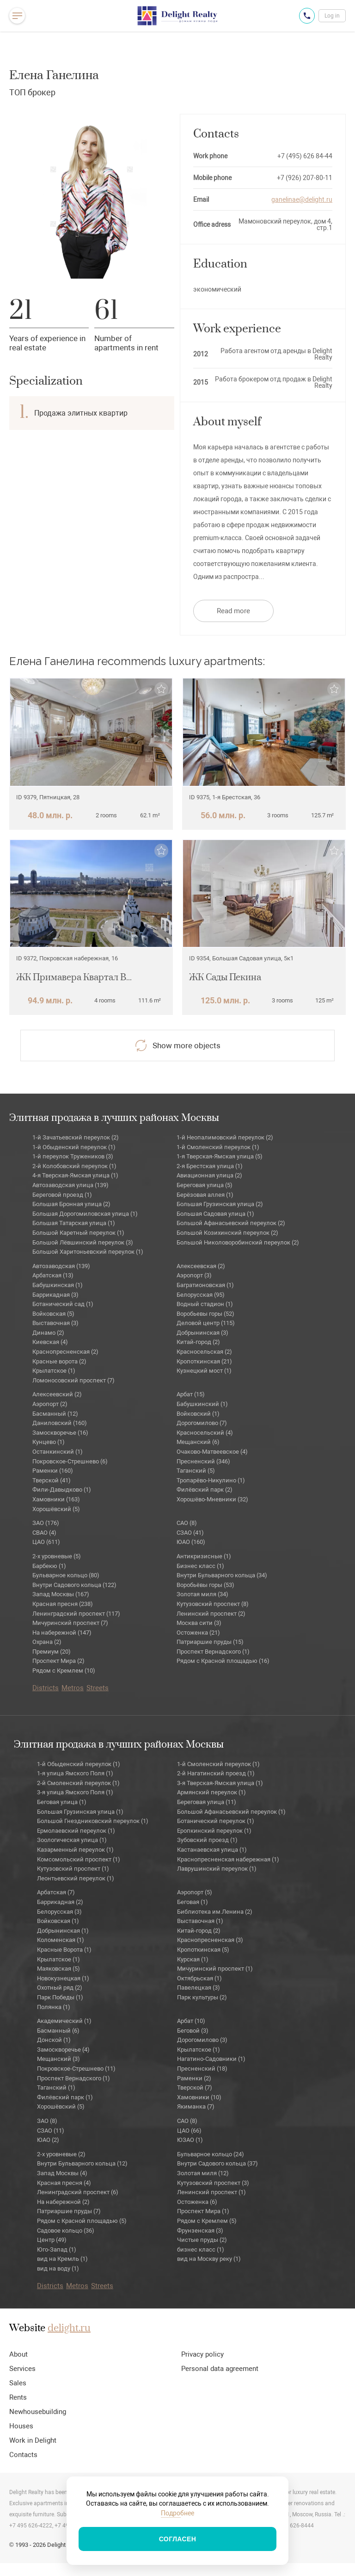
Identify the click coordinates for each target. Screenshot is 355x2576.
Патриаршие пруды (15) (210, 1641)
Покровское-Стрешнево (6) (70, 1461)
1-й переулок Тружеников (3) (72, 1156)
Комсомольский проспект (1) (78, 1859)
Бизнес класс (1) (200, 1565)
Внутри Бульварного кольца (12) (82, 2163)
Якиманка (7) (195, 2106)
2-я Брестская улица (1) (210, 1166)
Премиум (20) (51, 1651)
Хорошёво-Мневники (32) (212, 1499)
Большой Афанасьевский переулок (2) (231, 1223)
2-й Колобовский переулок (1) (74, 1166)
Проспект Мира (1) (203, 2211)
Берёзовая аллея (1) (205, 1194)
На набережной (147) (62, 1632)
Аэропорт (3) (194, 1275)
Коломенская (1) (60, 1939)
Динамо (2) (48, 1332)
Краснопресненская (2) (65, 1351)
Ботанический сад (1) (62, 1303)
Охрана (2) (46, 1641)
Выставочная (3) (55, 1322)
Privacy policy (202, 2354)
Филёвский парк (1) (65, 2097)
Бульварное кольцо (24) (210, 2154)
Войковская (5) (53, 1313)
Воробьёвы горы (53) (205, 1584)
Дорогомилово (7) (202, 1422)
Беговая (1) (192, 1901)
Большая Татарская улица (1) (73, 1223)
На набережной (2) (63, 2201)
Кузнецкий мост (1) (204, 1370)
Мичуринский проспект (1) (215, 1968)
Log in (332, 15)
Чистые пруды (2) (202, 2239)
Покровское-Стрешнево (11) (76, 2068)
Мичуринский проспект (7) (70, 1622)
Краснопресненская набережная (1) (228, 1859)
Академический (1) (64, 2020)
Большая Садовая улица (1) (215, 1213)
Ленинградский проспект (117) (76, 1613)
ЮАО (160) (191, 1541)
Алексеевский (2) (57, 1394)
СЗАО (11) (50, 2130)
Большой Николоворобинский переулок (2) (238, 1242)
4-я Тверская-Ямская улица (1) (75, 1175)
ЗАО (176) (45, 1522)
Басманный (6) (58, 2030)
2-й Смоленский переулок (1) (78, 1783)
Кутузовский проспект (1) (73, 1868)
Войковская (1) (58, 1920)
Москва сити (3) (199, 1622)
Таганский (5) (196, 1470)
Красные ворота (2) (59, 1361)
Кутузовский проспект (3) (213, 2182)
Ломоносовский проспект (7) (73, 1380)
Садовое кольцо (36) (65, 2230)
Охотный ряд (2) (59, 1987)
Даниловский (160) (59, 1422)
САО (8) (187, 1522)
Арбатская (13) (52, 1275)
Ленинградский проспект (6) (77, 2192)
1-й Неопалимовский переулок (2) (225, 1137)
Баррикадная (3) (55, 1294)
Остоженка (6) (197, 2201)
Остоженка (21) (198, 1632)
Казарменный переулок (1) (75, 1849)
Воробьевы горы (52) (205, 1313)
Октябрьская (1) (199, 1978)
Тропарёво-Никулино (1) (211, 1480)
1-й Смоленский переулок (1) (218, 1147)
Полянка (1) (53, 2007)
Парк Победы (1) (60, 1997)
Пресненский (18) (202, 2068)
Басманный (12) (55, 1413)
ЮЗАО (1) (190, 2139)
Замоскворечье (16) (60, 1432)
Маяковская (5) (58, 1968)
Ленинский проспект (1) (211, 2192)
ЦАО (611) (46, 1541)
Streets (97, 1688)
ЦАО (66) (189, 2130)
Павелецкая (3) (198, 1987)
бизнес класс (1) (200, 2249)
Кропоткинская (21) (204, 1361)
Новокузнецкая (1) (63, 1978)
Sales (17, 2383)
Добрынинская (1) (63, 1930)
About (18, 2354)
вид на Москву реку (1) (209, 2258)
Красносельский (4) (205, 1432)
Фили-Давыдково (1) (61, 1489)
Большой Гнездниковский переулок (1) (92, 1820)
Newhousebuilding (37, 2412)
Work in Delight (32, 2440)
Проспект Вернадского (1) (213, 1651)
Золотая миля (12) (203, 2173)
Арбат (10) (191, 2020)
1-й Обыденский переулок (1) (74, 1147)
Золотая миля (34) (202, 1594)
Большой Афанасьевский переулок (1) (231, 1811)
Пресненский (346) (203, 1461)
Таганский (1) (56, 2087)
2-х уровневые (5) (56, 1556)
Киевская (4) (50, 1341)
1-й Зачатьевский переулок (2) (75, 1137)
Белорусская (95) (201, 1294)
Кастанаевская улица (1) (212, 1849)
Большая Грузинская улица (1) (80, 1811)
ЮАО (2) (48, 2139)
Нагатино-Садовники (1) (211, 2058)
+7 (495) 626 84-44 (304, 156)
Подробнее (177, 2513)
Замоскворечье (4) (63, 2049)
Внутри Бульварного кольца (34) (222, 1575)
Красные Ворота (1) (64, 1949)
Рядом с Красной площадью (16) (223, 1660)
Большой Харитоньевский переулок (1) (87, 1251)
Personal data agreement (219, 2368)
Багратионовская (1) (205, 1285)
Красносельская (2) (204, 1351)
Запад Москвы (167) (60, 1594)
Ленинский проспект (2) (211, 1613)
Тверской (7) (194, 2087)
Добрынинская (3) (202, 1332)
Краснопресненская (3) (210, 1939)
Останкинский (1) (57, 1451)
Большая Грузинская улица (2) (220, 1204)
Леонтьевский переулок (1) (75, 1878)
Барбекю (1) (49, 1565)
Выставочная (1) (200, 1920)
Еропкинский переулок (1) (214, 1830)
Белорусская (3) (59, 1911)
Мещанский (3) (58, 2058)
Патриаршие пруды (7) (69, 2211)
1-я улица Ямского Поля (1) (75, 1773)
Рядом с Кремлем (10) (63, 1670)
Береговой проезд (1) (62, 1194)
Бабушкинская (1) (57, 1285)
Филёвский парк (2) (205, 1489)
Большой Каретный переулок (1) (78, 1232)
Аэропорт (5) (194, 1892)
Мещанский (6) (198, 1441)
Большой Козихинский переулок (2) (227, 1232)
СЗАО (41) (190, 1532)
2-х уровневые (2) (61, 2154)
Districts (45, 1688)
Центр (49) (52, 2239)
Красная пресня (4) (64, 2182)
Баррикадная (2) (60, 1901)
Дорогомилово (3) (202, 2039)
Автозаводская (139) (61, 1266)
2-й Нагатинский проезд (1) (216, 1773)
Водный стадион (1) (205, 1303)
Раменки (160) (52, 1470)
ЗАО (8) (47, 2120)
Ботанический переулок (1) (215, 1820)
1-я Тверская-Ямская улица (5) (220, 1156)
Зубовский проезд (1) (207, 1839)
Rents (18, 2397)
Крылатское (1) (53, 1370)
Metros (72, 1688)
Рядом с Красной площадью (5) (82, 2220)
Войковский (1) (198, 1413)
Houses (21, 2426)
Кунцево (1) (48, 1441)
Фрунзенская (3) (200, 2230)
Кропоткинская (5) (203, 1949)
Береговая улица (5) (205, 1185)
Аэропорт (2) (49, 1403)
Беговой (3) (192, 2030)
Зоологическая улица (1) (72, 1839)
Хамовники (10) (199, 2097)
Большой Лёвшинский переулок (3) (82, 1242)
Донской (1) (54, 2039)
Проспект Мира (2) (58, 1660)
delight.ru (69, 2328)
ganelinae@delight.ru (301, 199)
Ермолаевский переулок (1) (76, 1830)
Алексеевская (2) (201, 1266)
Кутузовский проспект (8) (213, 1603)
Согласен (177, 2539)
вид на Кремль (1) (62, 2258)
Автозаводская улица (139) (70, 1185)
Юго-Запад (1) (56, 2249)
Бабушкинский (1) (202, 1403)
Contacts (23, 2455)
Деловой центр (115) (206, 1322)
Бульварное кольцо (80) (65, 1575)
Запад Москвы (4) (62, 2173)
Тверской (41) (51, 1480)
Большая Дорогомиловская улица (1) (85, 1213)
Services (22, 2368)
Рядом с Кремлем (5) (207, 2220)
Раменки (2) (194, 2078)
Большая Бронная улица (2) (71, 1204)
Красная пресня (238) (62, 1603)
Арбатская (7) (56, 1892)
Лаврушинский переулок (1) (217, 1868)
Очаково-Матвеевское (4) (212, 1451)
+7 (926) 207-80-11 (304, 177)
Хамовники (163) (56, 1499)
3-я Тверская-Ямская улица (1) (220, 1783)
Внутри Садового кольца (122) (74, 1584)
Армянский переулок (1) (211, 1792)
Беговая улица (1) (61, 1801)
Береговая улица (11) (206, 1801)
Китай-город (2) (198, 1341)
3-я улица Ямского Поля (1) (75, 1792)
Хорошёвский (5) (56, 1509)
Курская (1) (192, 1959)
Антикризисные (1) (204, 1556)
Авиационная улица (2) (209, 1175)
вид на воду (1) (58, 2268)
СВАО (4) (44, 1532)
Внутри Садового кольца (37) (217, 2163)
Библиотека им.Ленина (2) (214, 1911)
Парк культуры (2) (202, 1997)
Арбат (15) (191, 1394)
